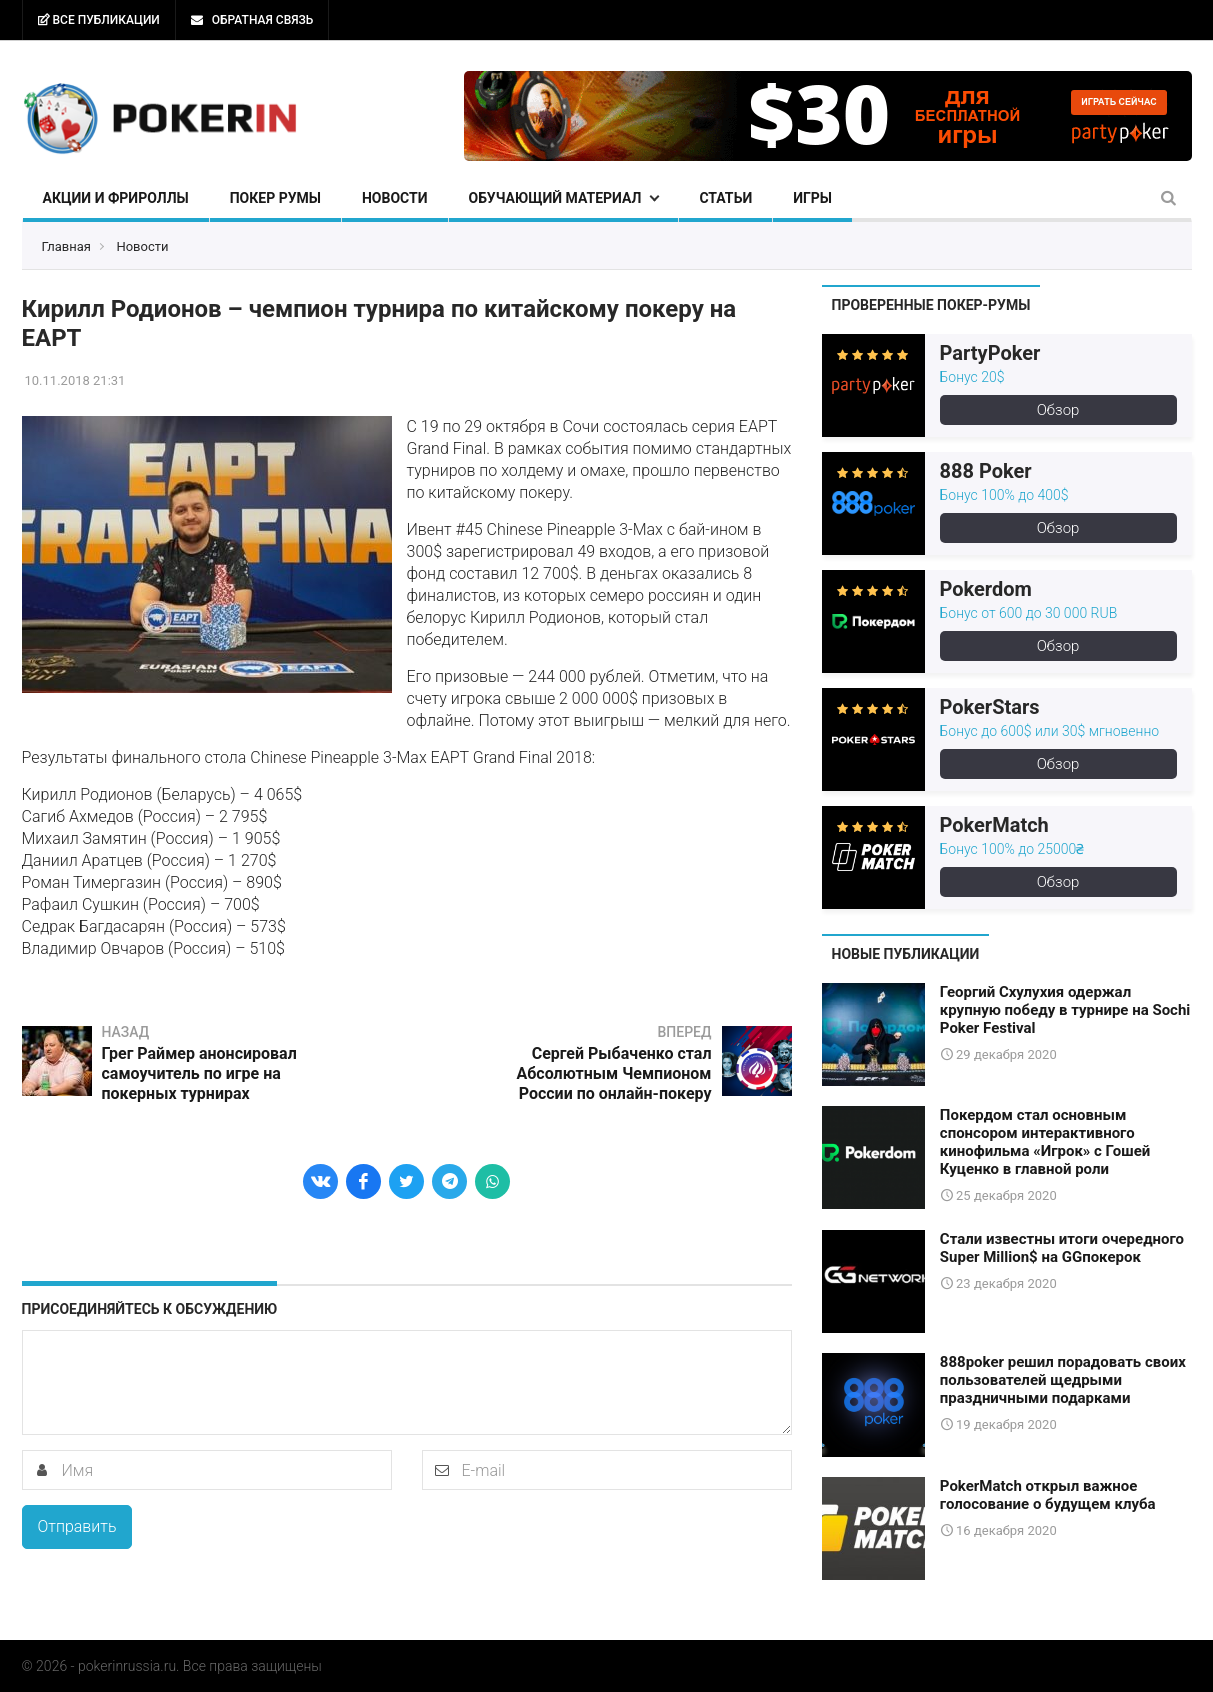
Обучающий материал (555, 198)
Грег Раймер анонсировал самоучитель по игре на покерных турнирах (199, 1073)
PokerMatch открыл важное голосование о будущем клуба (1048, 1495)
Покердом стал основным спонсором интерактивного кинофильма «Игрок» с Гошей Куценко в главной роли (1045, 1142)
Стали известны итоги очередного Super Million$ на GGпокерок (1062, 1248)
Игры (812, 198)
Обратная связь (252, 20)
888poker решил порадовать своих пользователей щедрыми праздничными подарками (1063, 1380)
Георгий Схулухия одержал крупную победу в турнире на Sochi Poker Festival (1065, 1010)
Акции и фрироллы (116, 198)
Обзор (1058, 410)
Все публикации (99, 20)
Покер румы (275, 198)
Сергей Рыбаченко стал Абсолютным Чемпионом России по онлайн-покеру (613, 1073)
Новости (395, 198)
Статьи (725, 198)
